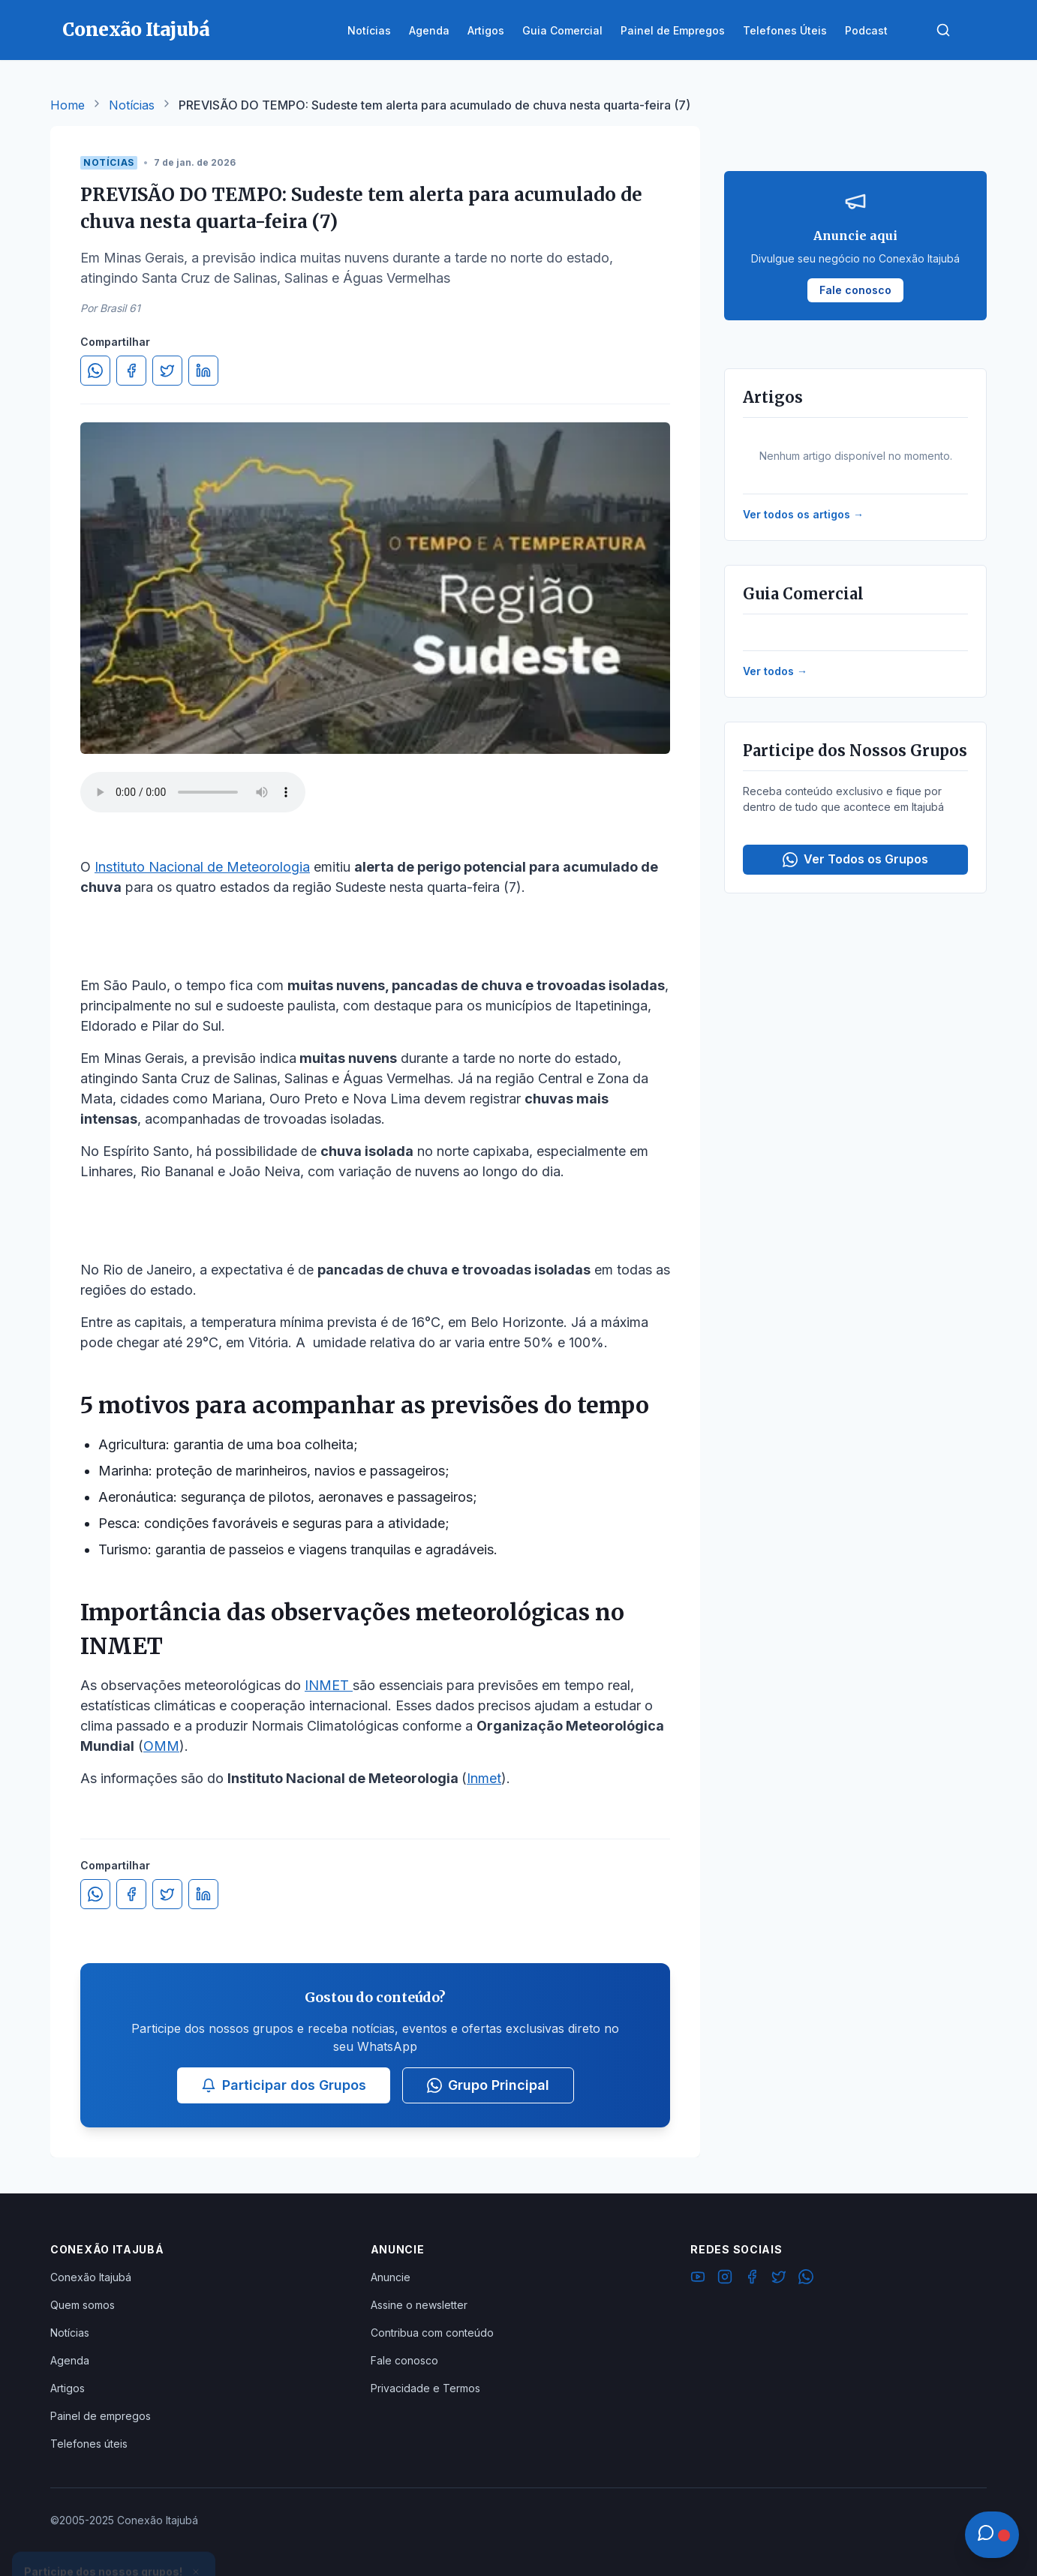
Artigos (67, 2388)
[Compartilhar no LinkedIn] (203, 371)
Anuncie (390, 2277)
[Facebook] (751, 2279)
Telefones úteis (89, 2443)
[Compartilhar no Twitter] (167, 371)
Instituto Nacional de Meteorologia (202, 867)
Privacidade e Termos (425, 2388)
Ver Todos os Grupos (855, 859)
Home (67, 105)
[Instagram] (724, 2279)
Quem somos (82, 2304)
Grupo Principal (488, 2085)
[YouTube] (697, 2279)
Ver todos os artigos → (803, 514)
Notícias (132, 105)
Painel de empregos (100, 2415)
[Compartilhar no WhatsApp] (95, 371)
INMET (329, 1685)
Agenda (69, 2360)
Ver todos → (775, 671)
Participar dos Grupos (283, 2085)
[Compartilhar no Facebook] (131, 371)
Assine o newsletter (419, 2304)
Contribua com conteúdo (432, 2332)
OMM (161, 1746)
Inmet (484, 1778)
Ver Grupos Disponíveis (114, 2539)
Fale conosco (404, 2360)
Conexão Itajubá (90, 2277)
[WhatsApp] (805, 2279)
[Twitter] (778, 2279)
